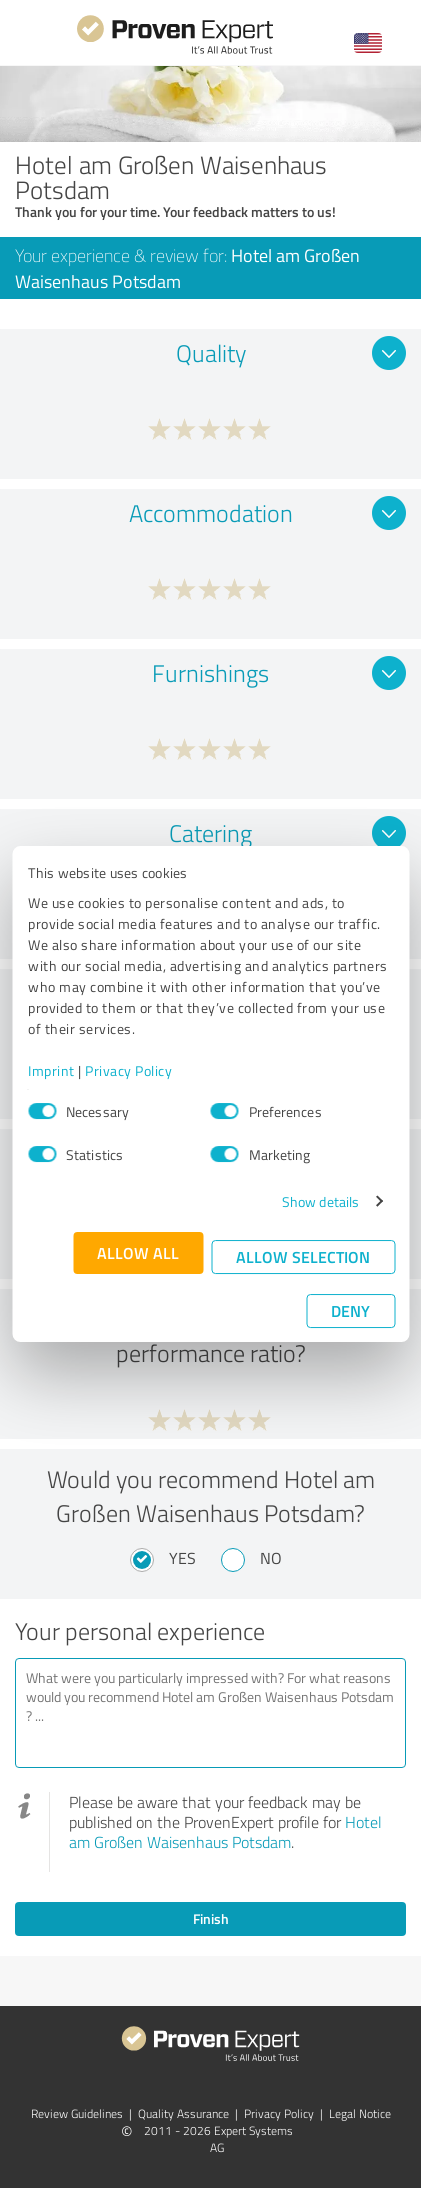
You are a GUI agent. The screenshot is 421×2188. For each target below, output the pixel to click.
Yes (182, 1558)
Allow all (138, 1252)
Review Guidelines (77, 2113)
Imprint (51, 1070)
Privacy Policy (128, 1070)
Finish (211, 1918)
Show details (320, 1201)
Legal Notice (360, 2113)
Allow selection (303, 1256)
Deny (350, 1310)
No (271, 1558)
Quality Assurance (183, 2113)
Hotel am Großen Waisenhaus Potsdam (225, 1832)
